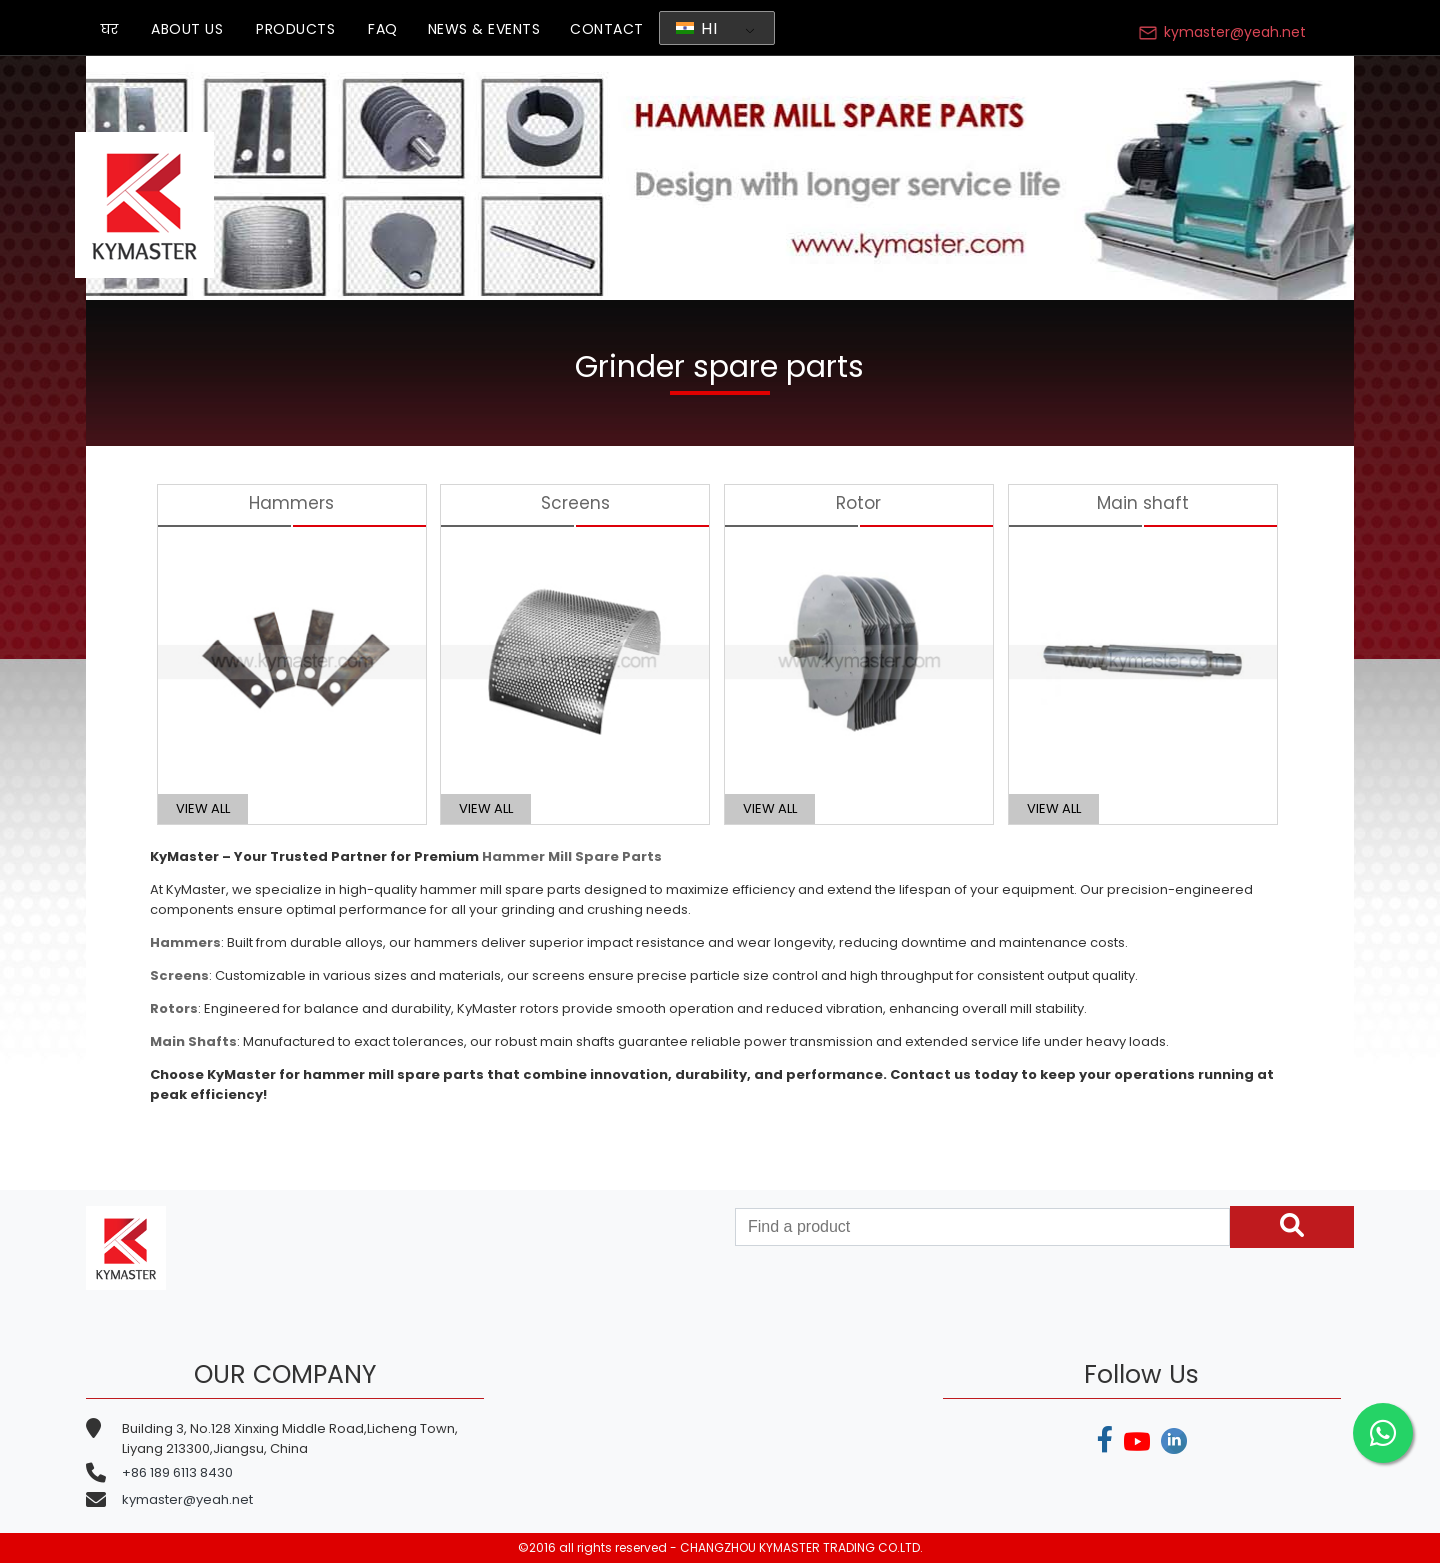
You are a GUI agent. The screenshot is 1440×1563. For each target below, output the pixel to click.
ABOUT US (187, 29)
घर (109, 29)
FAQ (383, 29)
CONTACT (607, 29)
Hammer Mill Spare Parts (572, 856)
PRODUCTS (295, 29)
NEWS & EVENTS (484, 29)
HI (697, 28)
